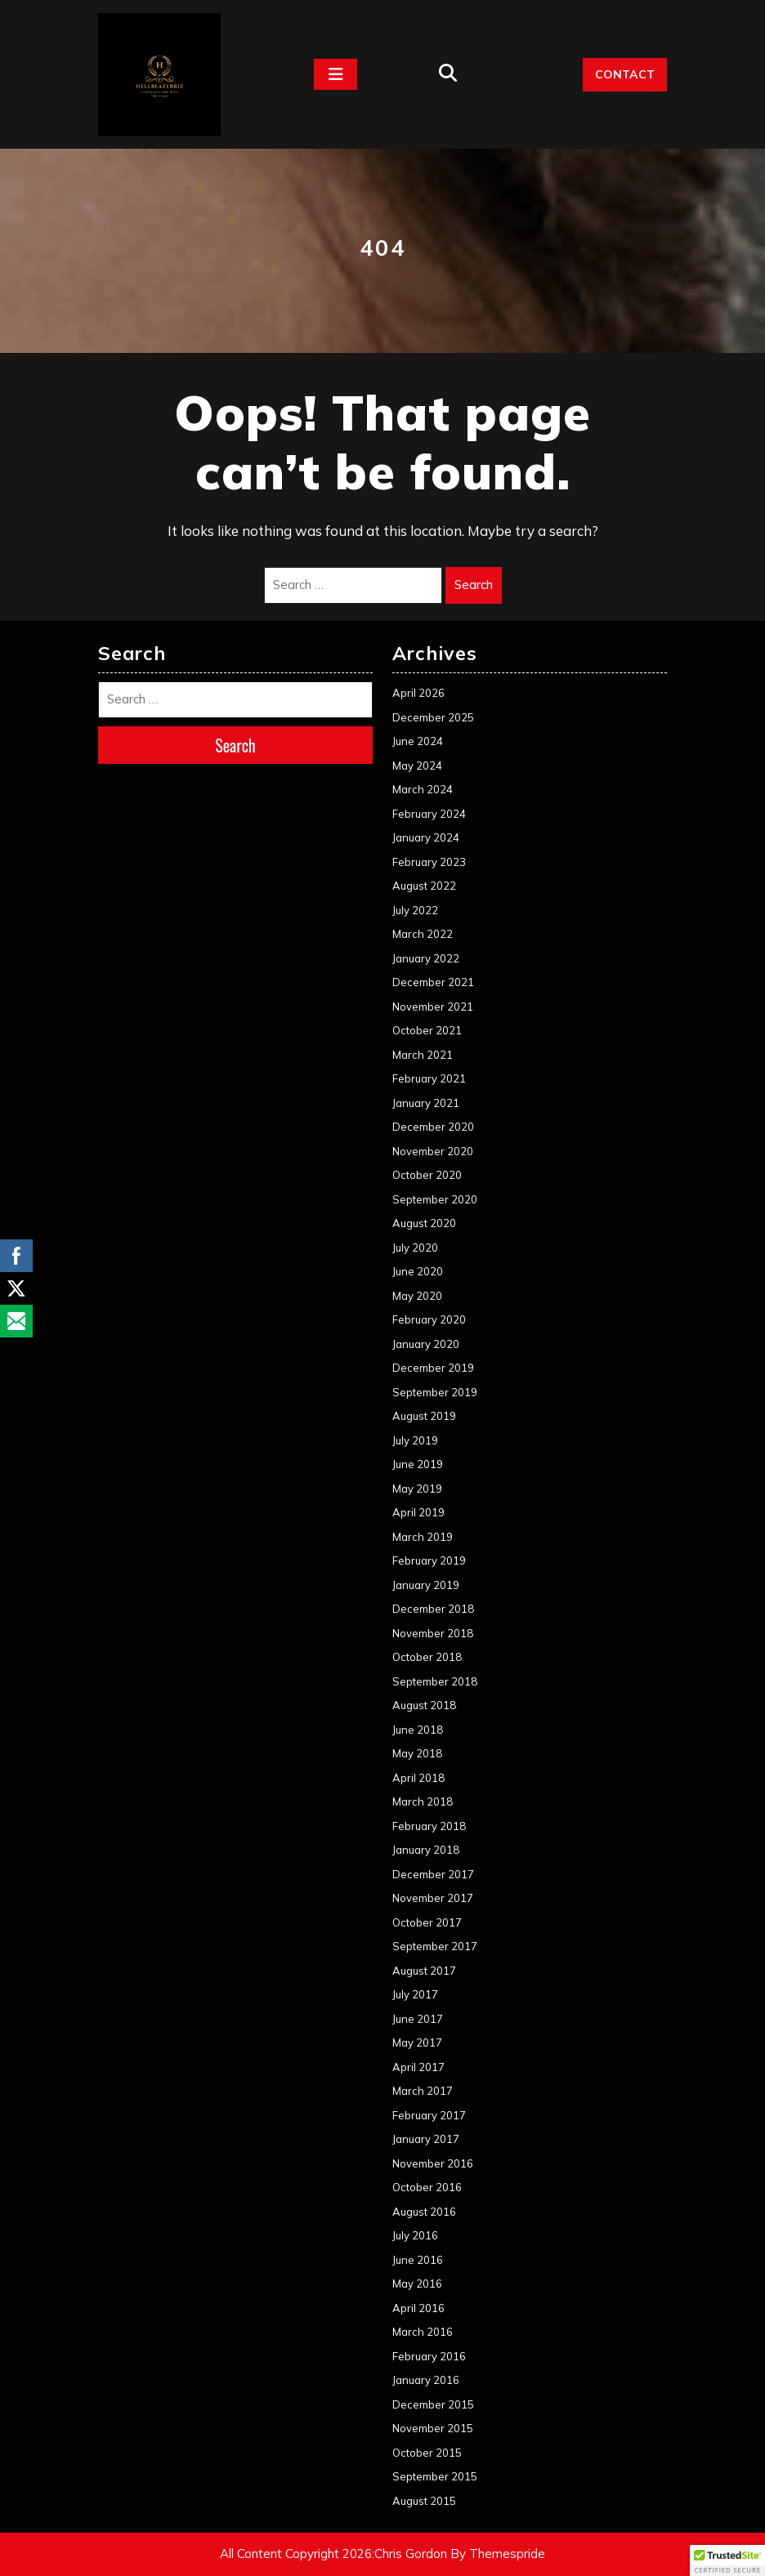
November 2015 (432, 2428)
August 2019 (424, 1415)
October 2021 (427, 1030)
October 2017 (427, 1922)
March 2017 (422, 2090)
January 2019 (425, 1585)
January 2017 (425, 2138)
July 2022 (415, 910)
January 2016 (425, 2379)
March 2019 (422, 1536)
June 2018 (417, 1729)
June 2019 (417, 1464)
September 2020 (434, 1199)
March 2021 (422, 1054)
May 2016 (417, 2283)
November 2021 (432, 1006)
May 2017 (417, 2042)
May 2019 (417, 1488)
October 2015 (427, 2452)
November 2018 (432, 1633)
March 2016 (422, 2331)
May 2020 (417, 1295)
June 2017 (417, 2018)
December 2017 (433, 1874)
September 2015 (434, 2476)
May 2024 (417, 765)
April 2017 (418, 2067)
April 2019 (418, 1512)
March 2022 (422, 933)
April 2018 (418, 1777)
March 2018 (422, 1801)
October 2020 (427, 1174)
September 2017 (434, 1946)
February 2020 (429, 1319)
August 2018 (424, 1705)
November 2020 (432, 1151)
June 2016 (417, 2259)
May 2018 (417, 1753)
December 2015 (433, 2404)
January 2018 (425, 1849)
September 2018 (434, 1681)
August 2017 (424, 1970)
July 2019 (415, 1440)
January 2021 (425, 1102)
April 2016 (418, 2308)
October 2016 (427, 2187)
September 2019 (434, 1392)
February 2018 (429, 1826)
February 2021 (429, 1078)
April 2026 (418, 692)
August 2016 (424, 2211)
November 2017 (432, 1897)
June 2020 (417, 1271)
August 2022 (424, 885)
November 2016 (432, 2163)
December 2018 (433, 1608)
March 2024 (422, 789)
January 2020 (425, 1344)
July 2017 (415, 1994)
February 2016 (429, 2356)
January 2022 (425, 958)
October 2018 (427, 1656)
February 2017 (429, 2115)
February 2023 (429, 861)
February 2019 (429, 1560)
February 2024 (429, 813)
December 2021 (433, 982)
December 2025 (433, 717)
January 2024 (425, 837)
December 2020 (433, 1126)
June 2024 (417, 741)
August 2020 (424, 1223)
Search (473, 584)
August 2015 (424, 2500)
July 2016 (415, 2235)
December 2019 (433, 1367)
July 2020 (415, 1247)
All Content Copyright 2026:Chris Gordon (333, 2553)
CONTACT (625, 74)
